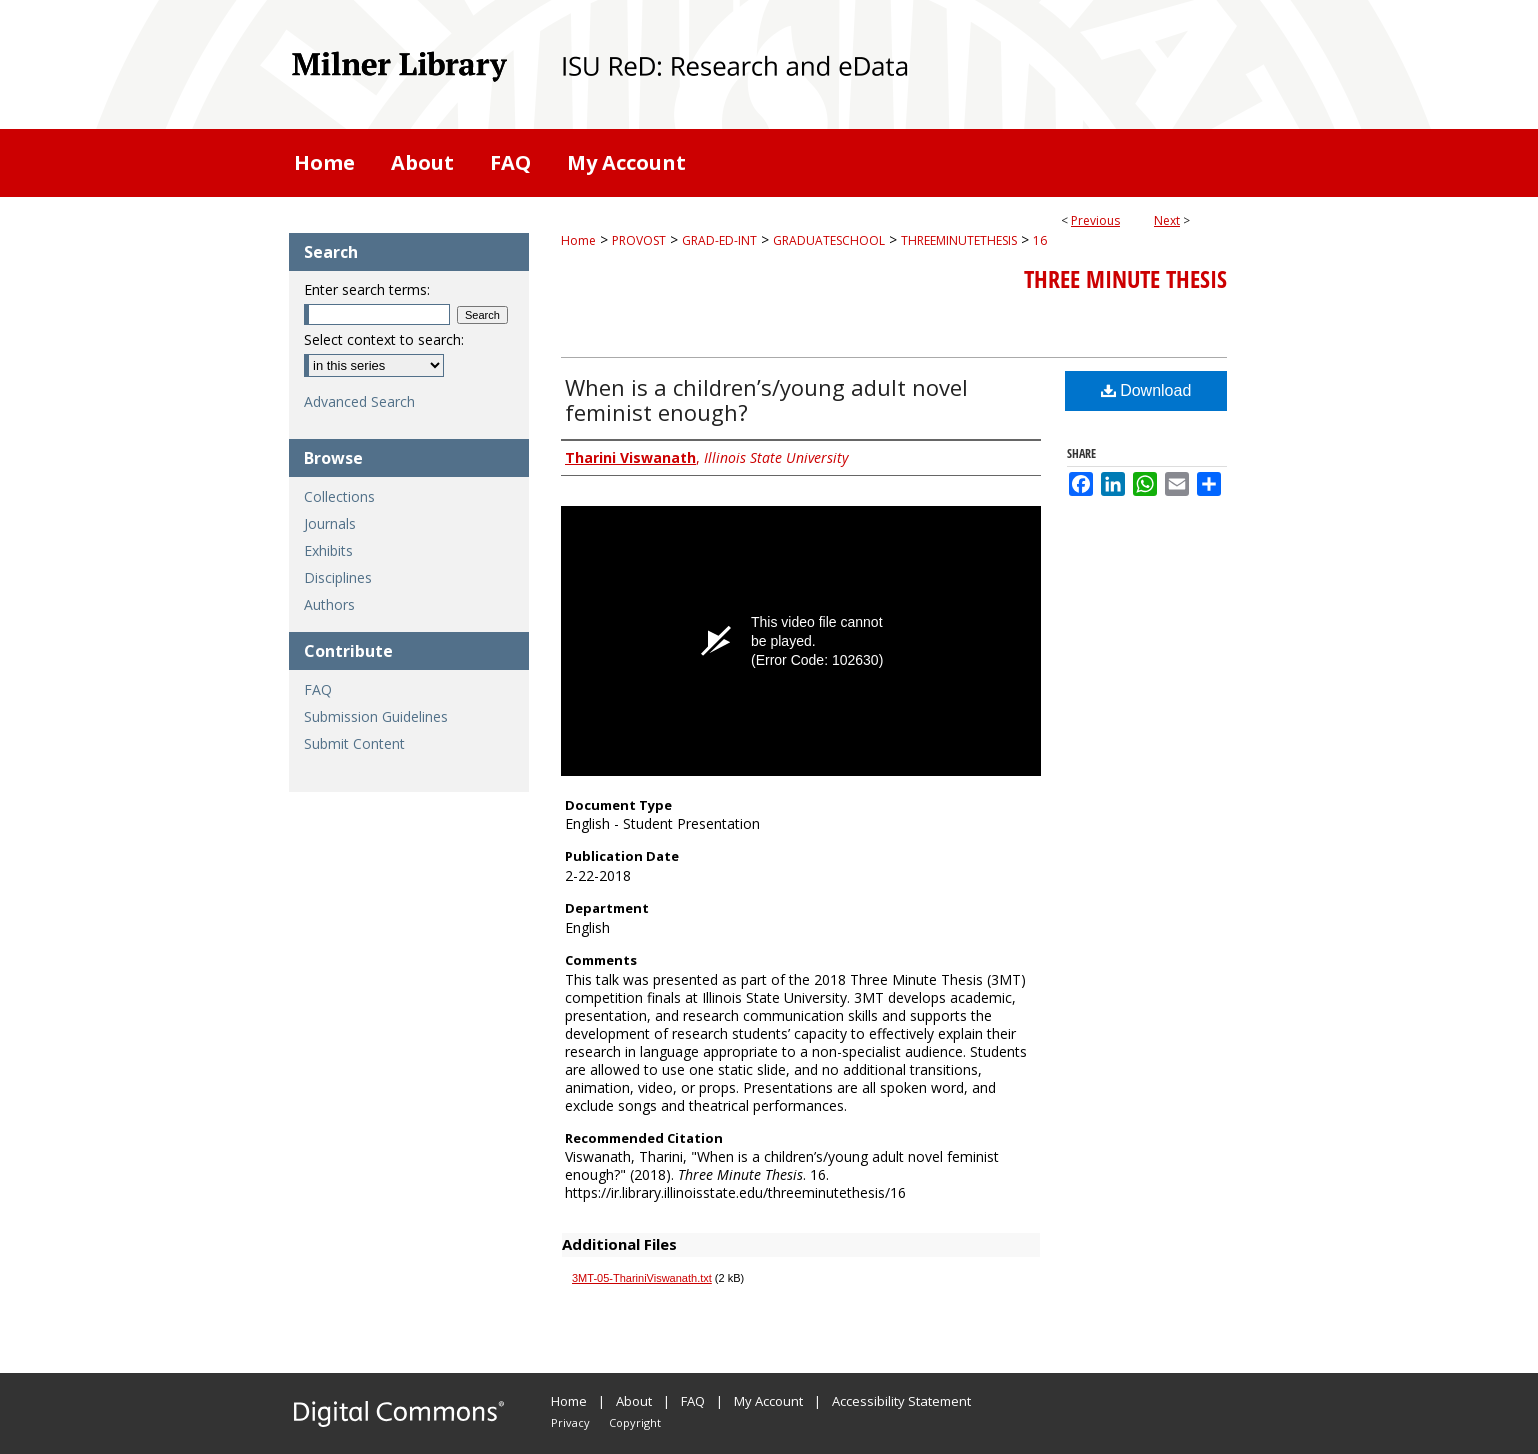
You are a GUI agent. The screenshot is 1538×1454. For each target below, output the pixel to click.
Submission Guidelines (376, 716)
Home (578, 240)
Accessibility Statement (901, 1401)
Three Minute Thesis (1125, 279)
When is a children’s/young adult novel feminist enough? (766, 399)
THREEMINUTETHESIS (959, 240)
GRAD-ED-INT (719, 240)
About (634, 1401)
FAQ (318, 689)
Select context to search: (384, 339)
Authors (329, 604)
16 (1040, 240)
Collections (339, 496)
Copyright (635, 1422)
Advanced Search (359, 401)
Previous (1095, 220)
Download (1146, 390)
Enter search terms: (367, 289)
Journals (330, 523)
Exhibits (328, 550)
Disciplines (338, 577)
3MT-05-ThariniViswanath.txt (642, 1278)
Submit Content (354, 743)
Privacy (570, 1422)
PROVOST (639, 240)
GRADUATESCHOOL (829, 240)
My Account (768, 1401)
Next (1167, 220)
